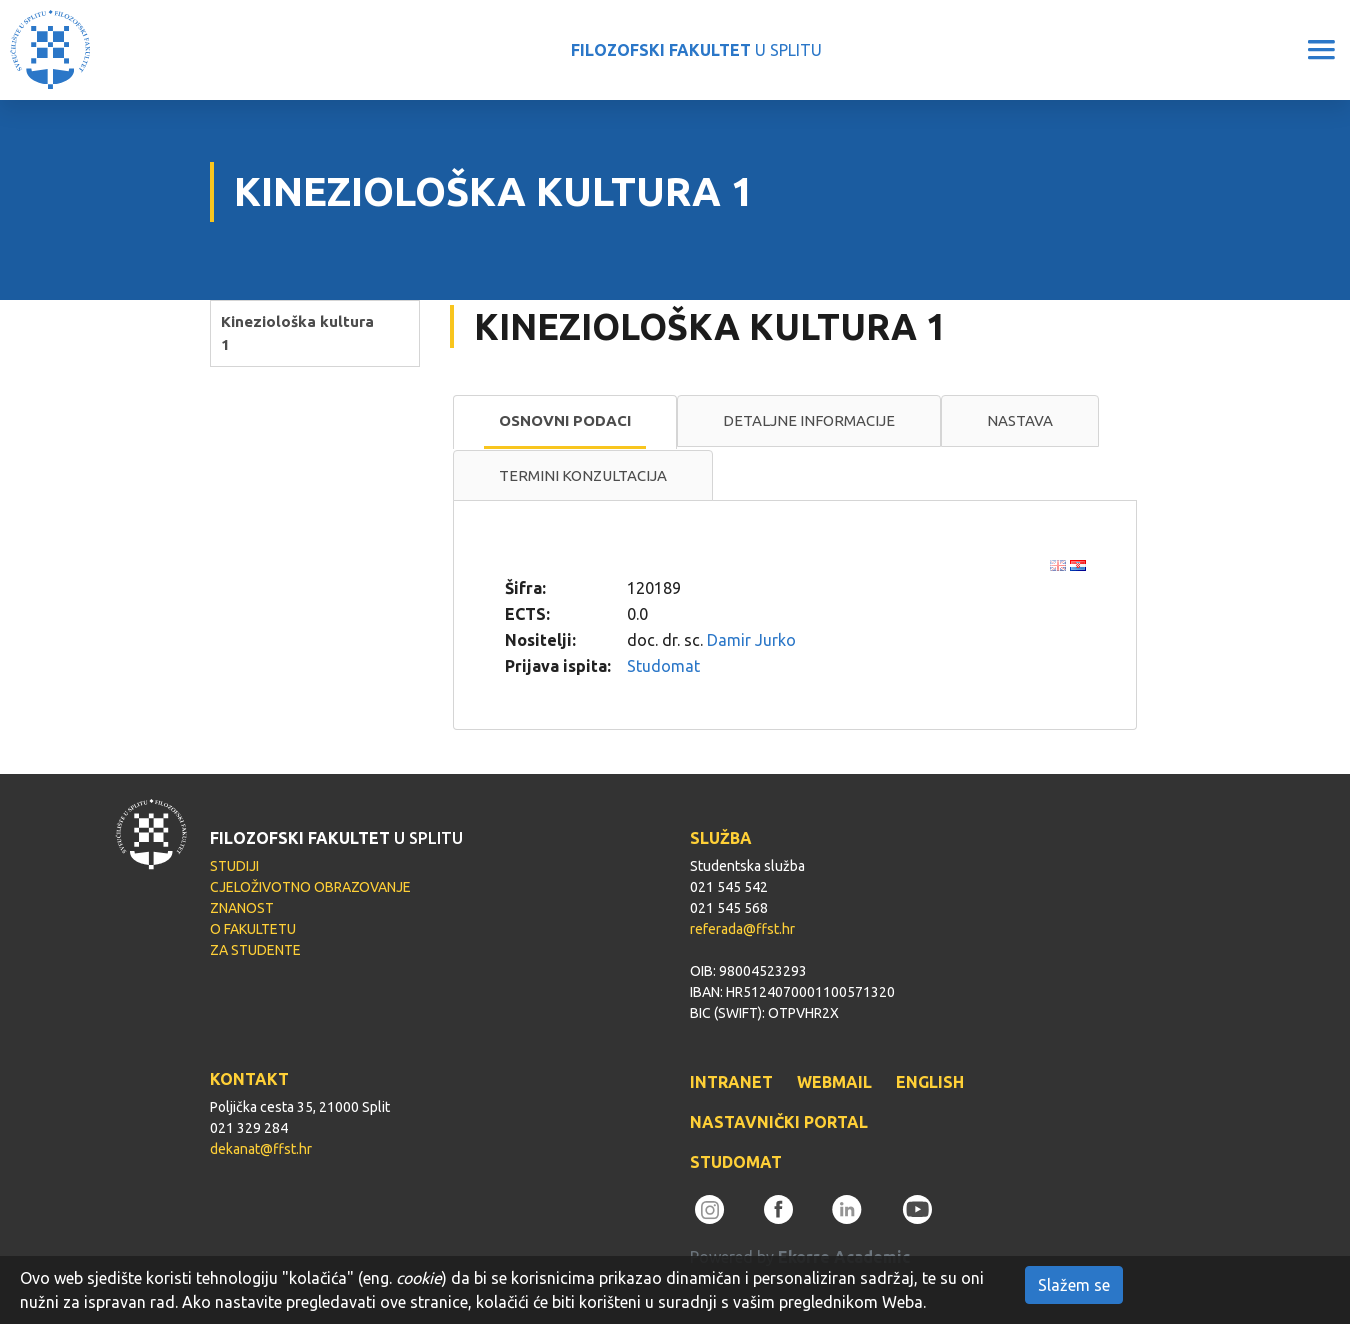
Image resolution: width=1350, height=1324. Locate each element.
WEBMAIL (834, 1082)
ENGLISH (930, 1082)
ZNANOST (242, 908)
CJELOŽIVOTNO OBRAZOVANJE (310, 887)
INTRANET (731, 1082)
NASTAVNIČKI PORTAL (779, 1122)
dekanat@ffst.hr (261, 1149)
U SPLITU (696, 50)
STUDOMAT (736, 1162)
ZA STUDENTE (255, 950)
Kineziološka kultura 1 (297, 333)
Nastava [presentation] (1020, 420)
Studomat (663, 666)
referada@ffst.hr (742, 929)
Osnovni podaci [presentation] (565, 420)
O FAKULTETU (253, 929)
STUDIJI (234, 866)
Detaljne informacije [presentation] (809, 420)
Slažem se (1074, 1285)
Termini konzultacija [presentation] (583, 475)
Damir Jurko (751, 640)
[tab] (565, 422)
